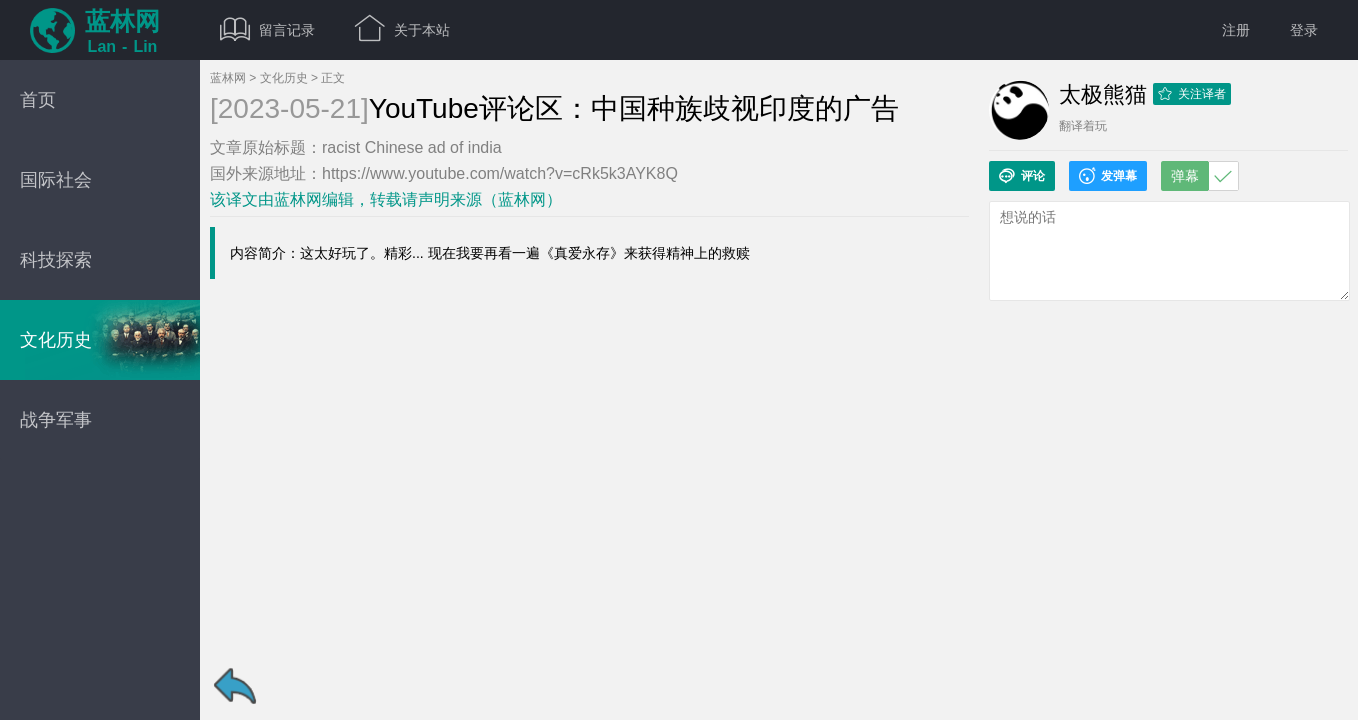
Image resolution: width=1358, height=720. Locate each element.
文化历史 (284, 78)
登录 (1304, 30)
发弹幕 (1108, 176)
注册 (1236, 30)
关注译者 (1192, 94)
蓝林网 (228, 78)
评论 (1022, 176)
